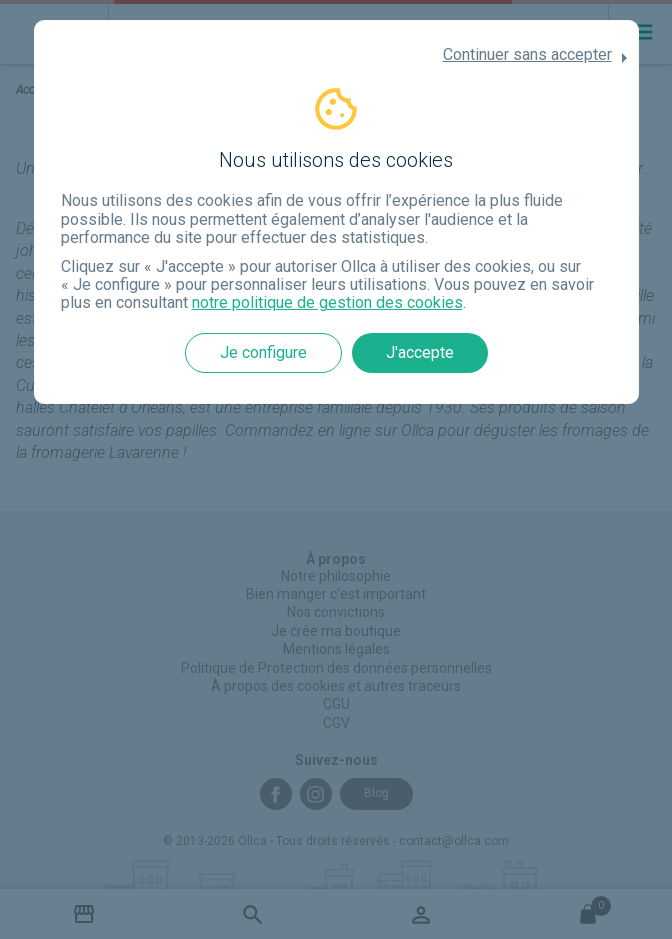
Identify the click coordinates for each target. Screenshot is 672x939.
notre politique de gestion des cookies (327, 302)
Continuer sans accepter (527, 55)
